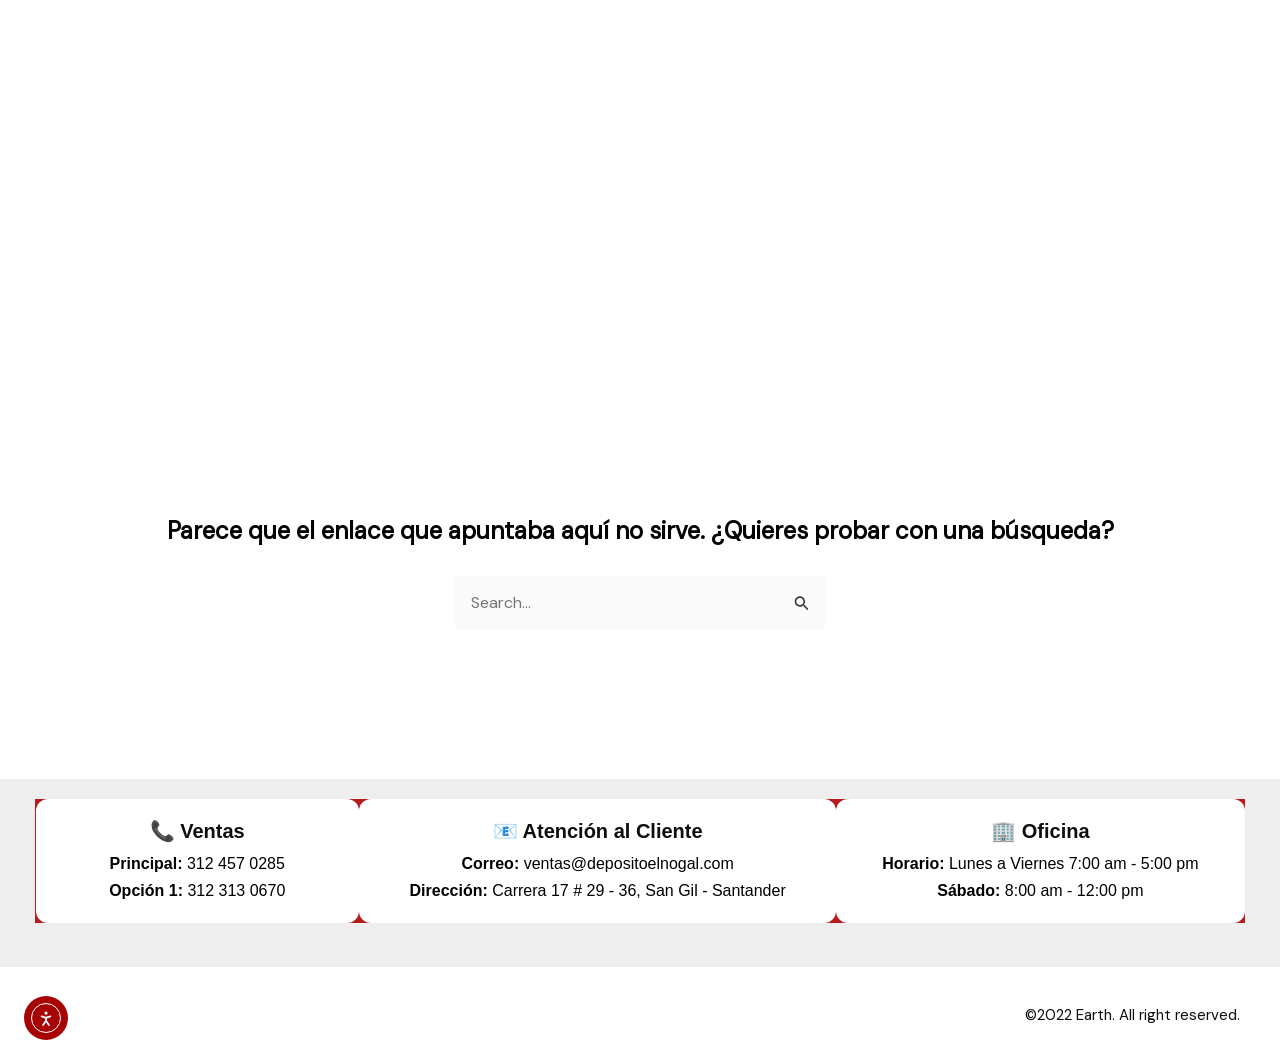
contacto (1027, 49)
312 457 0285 (236, 863)
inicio (760, 49)
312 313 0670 (236, 890)
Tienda (839, 49)
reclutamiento (1162, 49)
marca (925, 49)
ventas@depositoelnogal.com (629, 863)
